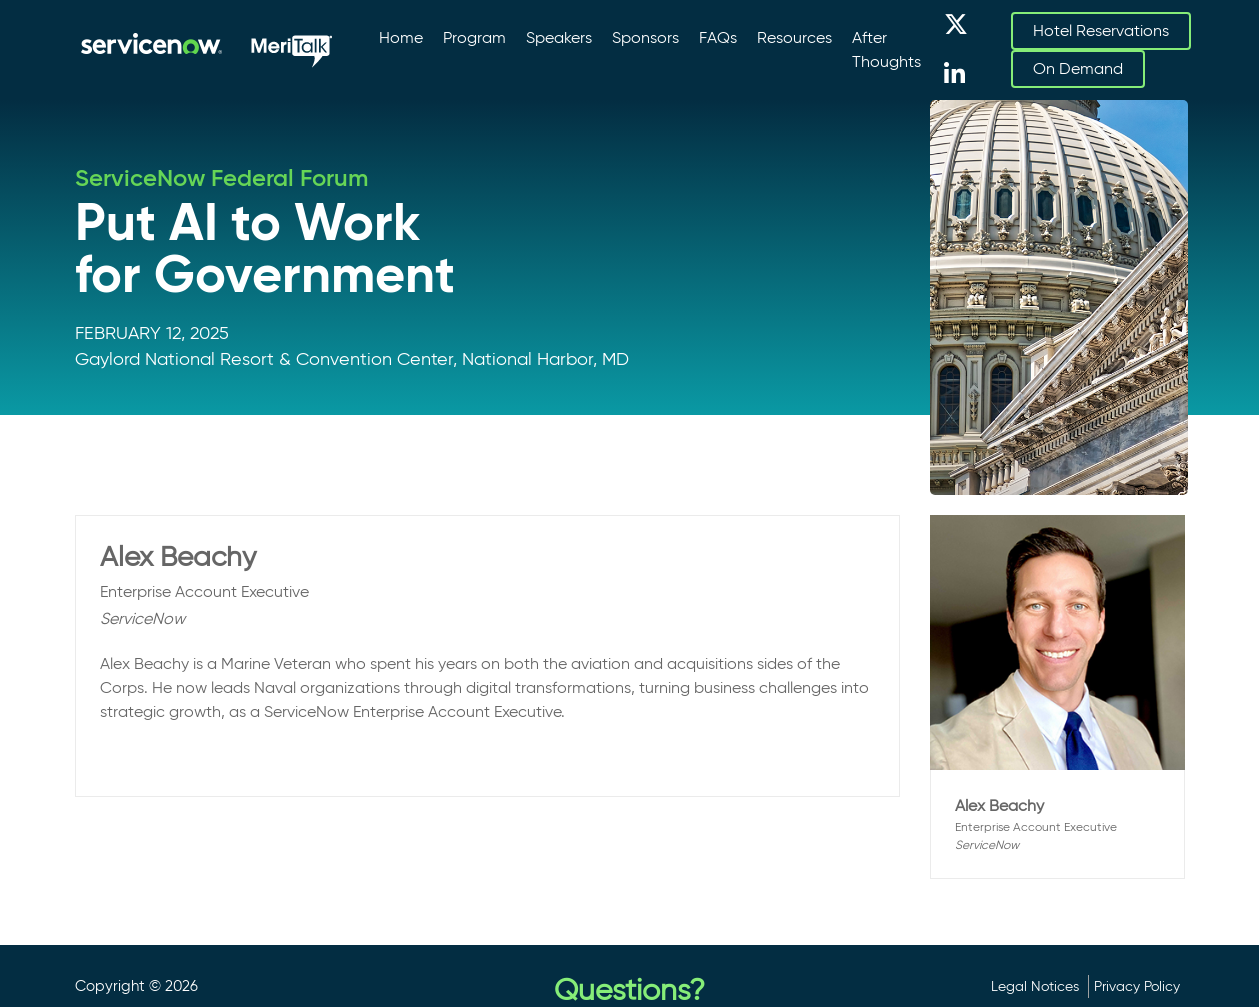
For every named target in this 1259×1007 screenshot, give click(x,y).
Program (474, 37)
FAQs (718, 37)
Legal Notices (1035, 986)
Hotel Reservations (1101, 30)
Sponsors (645, 37)
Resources (794, 37)
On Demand (1078, 68)
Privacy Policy (1137, 986)
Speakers (559, 37)
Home (401, 37)
